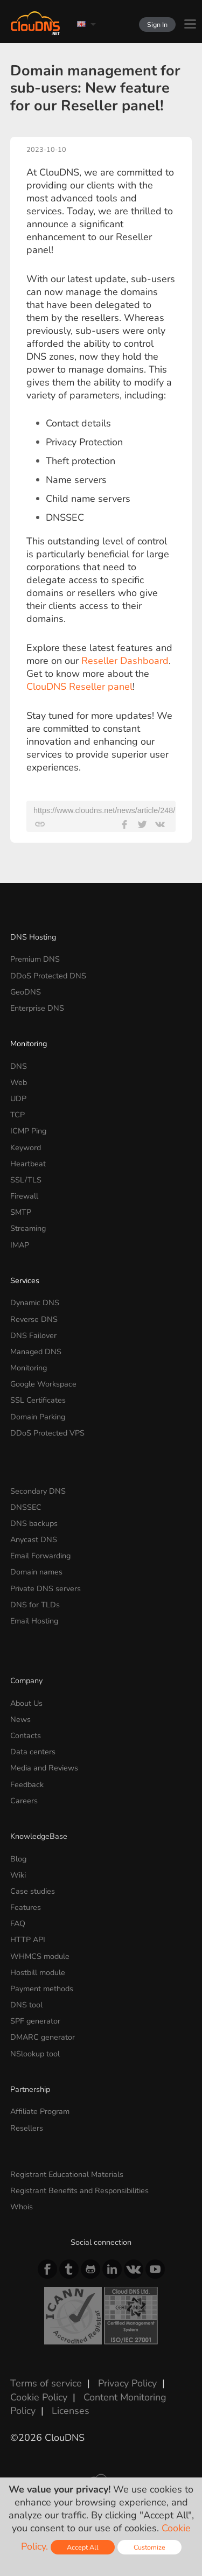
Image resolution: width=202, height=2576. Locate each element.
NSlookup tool (35, 2053)
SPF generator (35, 2020)
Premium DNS (35, 959)
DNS (18, 1066)
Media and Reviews (44, 1767)
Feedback (27, 1784)
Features (25, 1907)
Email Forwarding (40, 1555)
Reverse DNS (34, 1319)
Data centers (32, 1751)
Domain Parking (37, 1416)
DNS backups (34, 1523)
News (20, 1719)
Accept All (83, 2547)
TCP (17, 1114)
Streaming (28, 1228)
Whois (21, 2206)
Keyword (25, 1147)
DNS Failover (33, 1335)
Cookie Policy (38, 2397)
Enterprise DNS (37, 1008)
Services (24, 1280)
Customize (149, 2547)
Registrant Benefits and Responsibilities (79, 2190)
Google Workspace (43, 1383)
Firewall (24, 1196)
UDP (18, 1098)
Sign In (157, 24)
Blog (18, 1858)
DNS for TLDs (35, 1604)
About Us (26, 1703)
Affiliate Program (39, 2111)
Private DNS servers (45, 1588)
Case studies (32, 1891)
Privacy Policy (127, 2383)
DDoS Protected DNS (48, 975)
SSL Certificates (38, 1400)
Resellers (26, 2128)
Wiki (18, 1875)
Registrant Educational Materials (66, 2174)
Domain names (36, 1571)
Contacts (25, 1735)
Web (18, 1082)
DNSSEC (25, 1507)
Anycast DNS (33, 1539)
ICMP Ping (28, 1130)
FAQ (17, 1923)
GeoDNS (25, 991)
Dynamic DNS (34, 1302)
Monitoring (28, 1043)
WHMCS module (39, 1956)
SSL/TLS (25, 1179)
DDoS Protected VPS (47, 1432)
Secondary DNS (38, 1491)
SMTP (20, 1212)
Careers (24, 1800)
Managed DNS (35, 1351)
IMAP (19, 1245)
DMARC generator (42, 2037)
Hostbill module (37, 1972)
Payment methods (41, 1988)
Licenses (70, 2410)
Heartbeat (28, 1163)
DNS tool (26, 2004)
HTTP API (27, 1939)
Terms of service (46, 2383)
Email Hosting (34, 1620)
